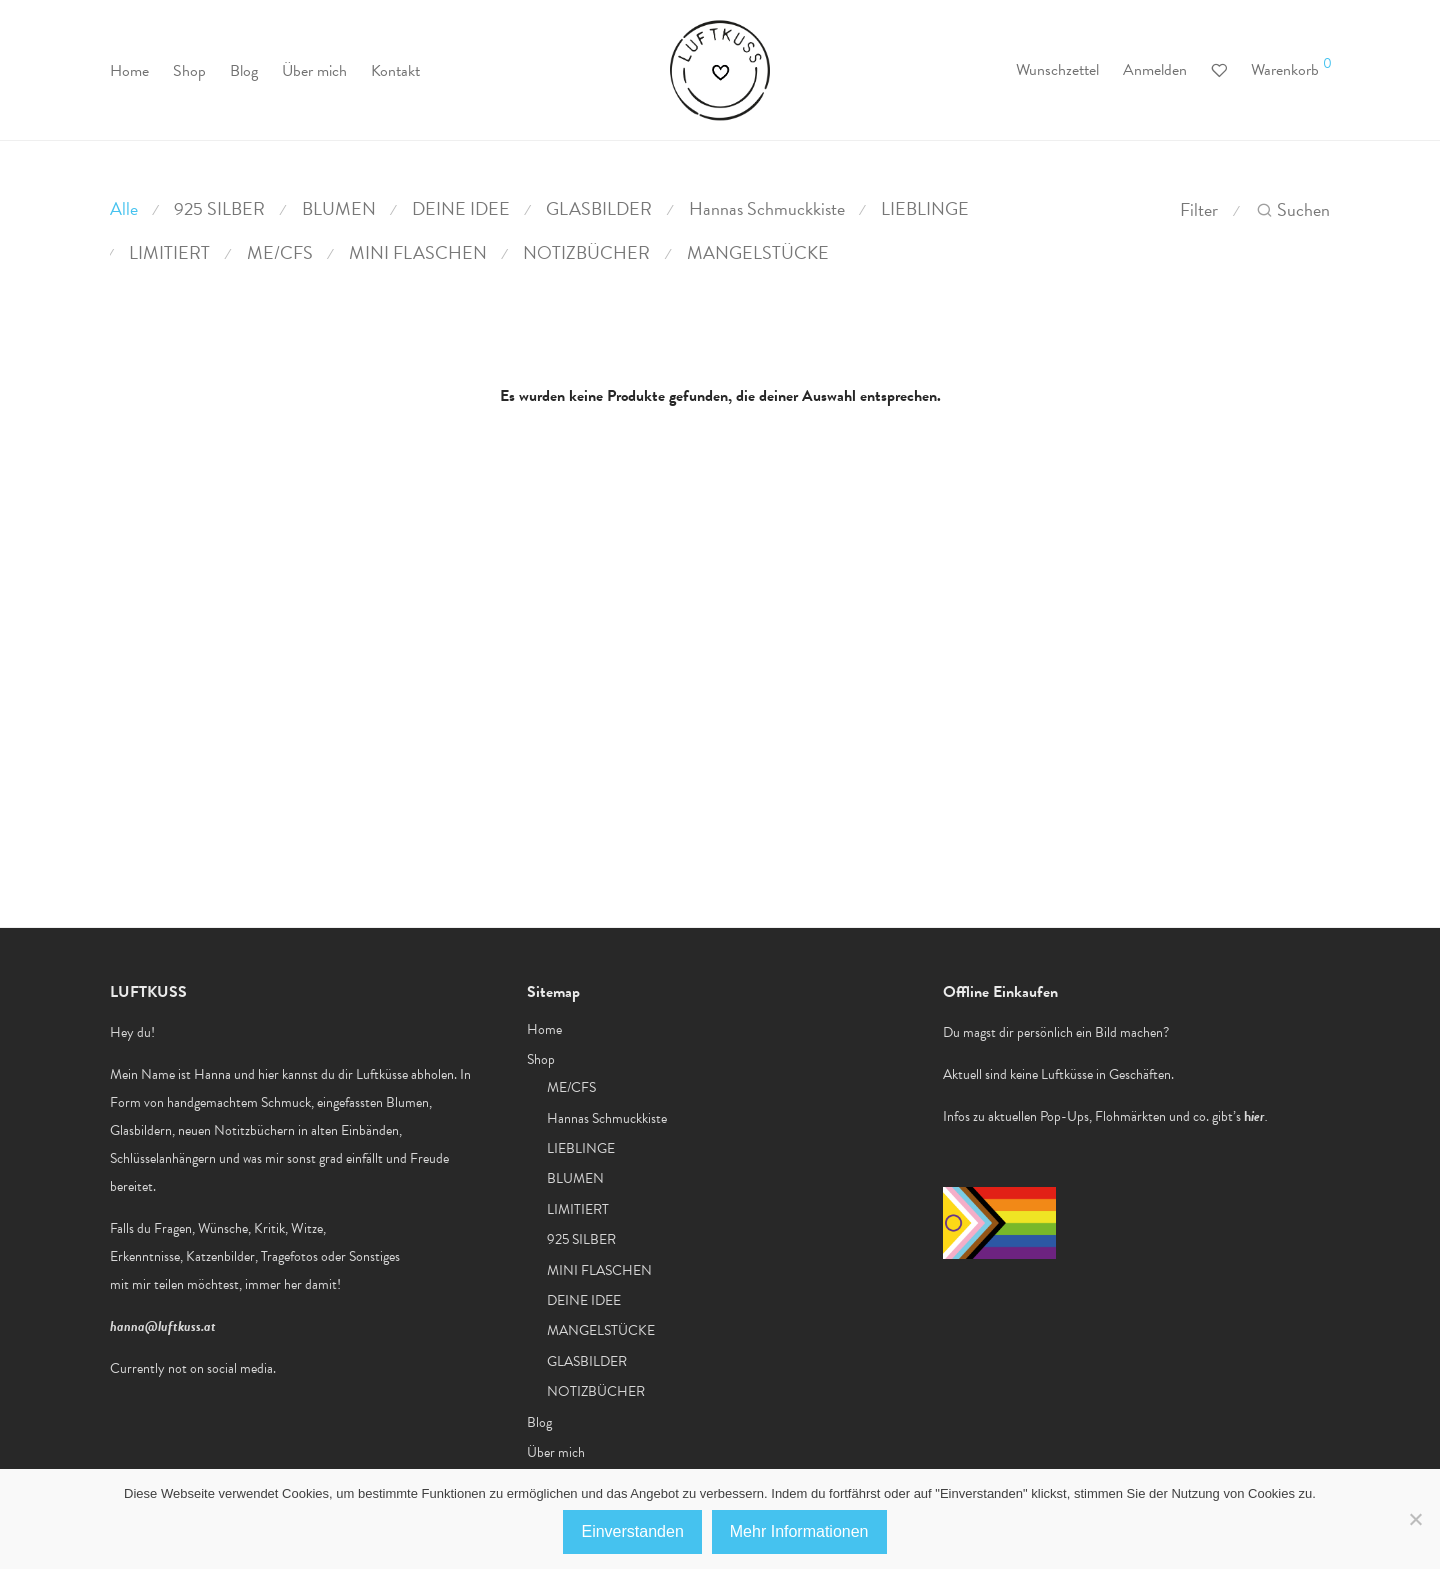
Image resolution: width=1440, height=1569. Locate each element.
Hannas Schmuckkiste (767, 208)
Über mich (314, 71)
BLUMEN (339, 208)
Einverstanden (632, 1531)
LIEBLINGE (925, 208)
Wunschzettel (1057, 70)
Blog (244, 71)
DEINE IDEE (461, 208)
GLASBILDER (599, 208)
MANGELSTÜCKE (758, 252)
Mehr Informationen (799, 1531)
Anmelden (1155, 70)
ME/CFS (280, 252)
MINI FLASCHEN (418, 252)
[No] (1415, 1519)
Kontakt (395, 71)
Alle (124, 208)
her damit (310, 1284)
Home (129, 71)
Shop (189, 71)
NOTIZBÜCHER (586, 252)
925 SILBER (219, 208)
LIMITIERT (169, 252)
